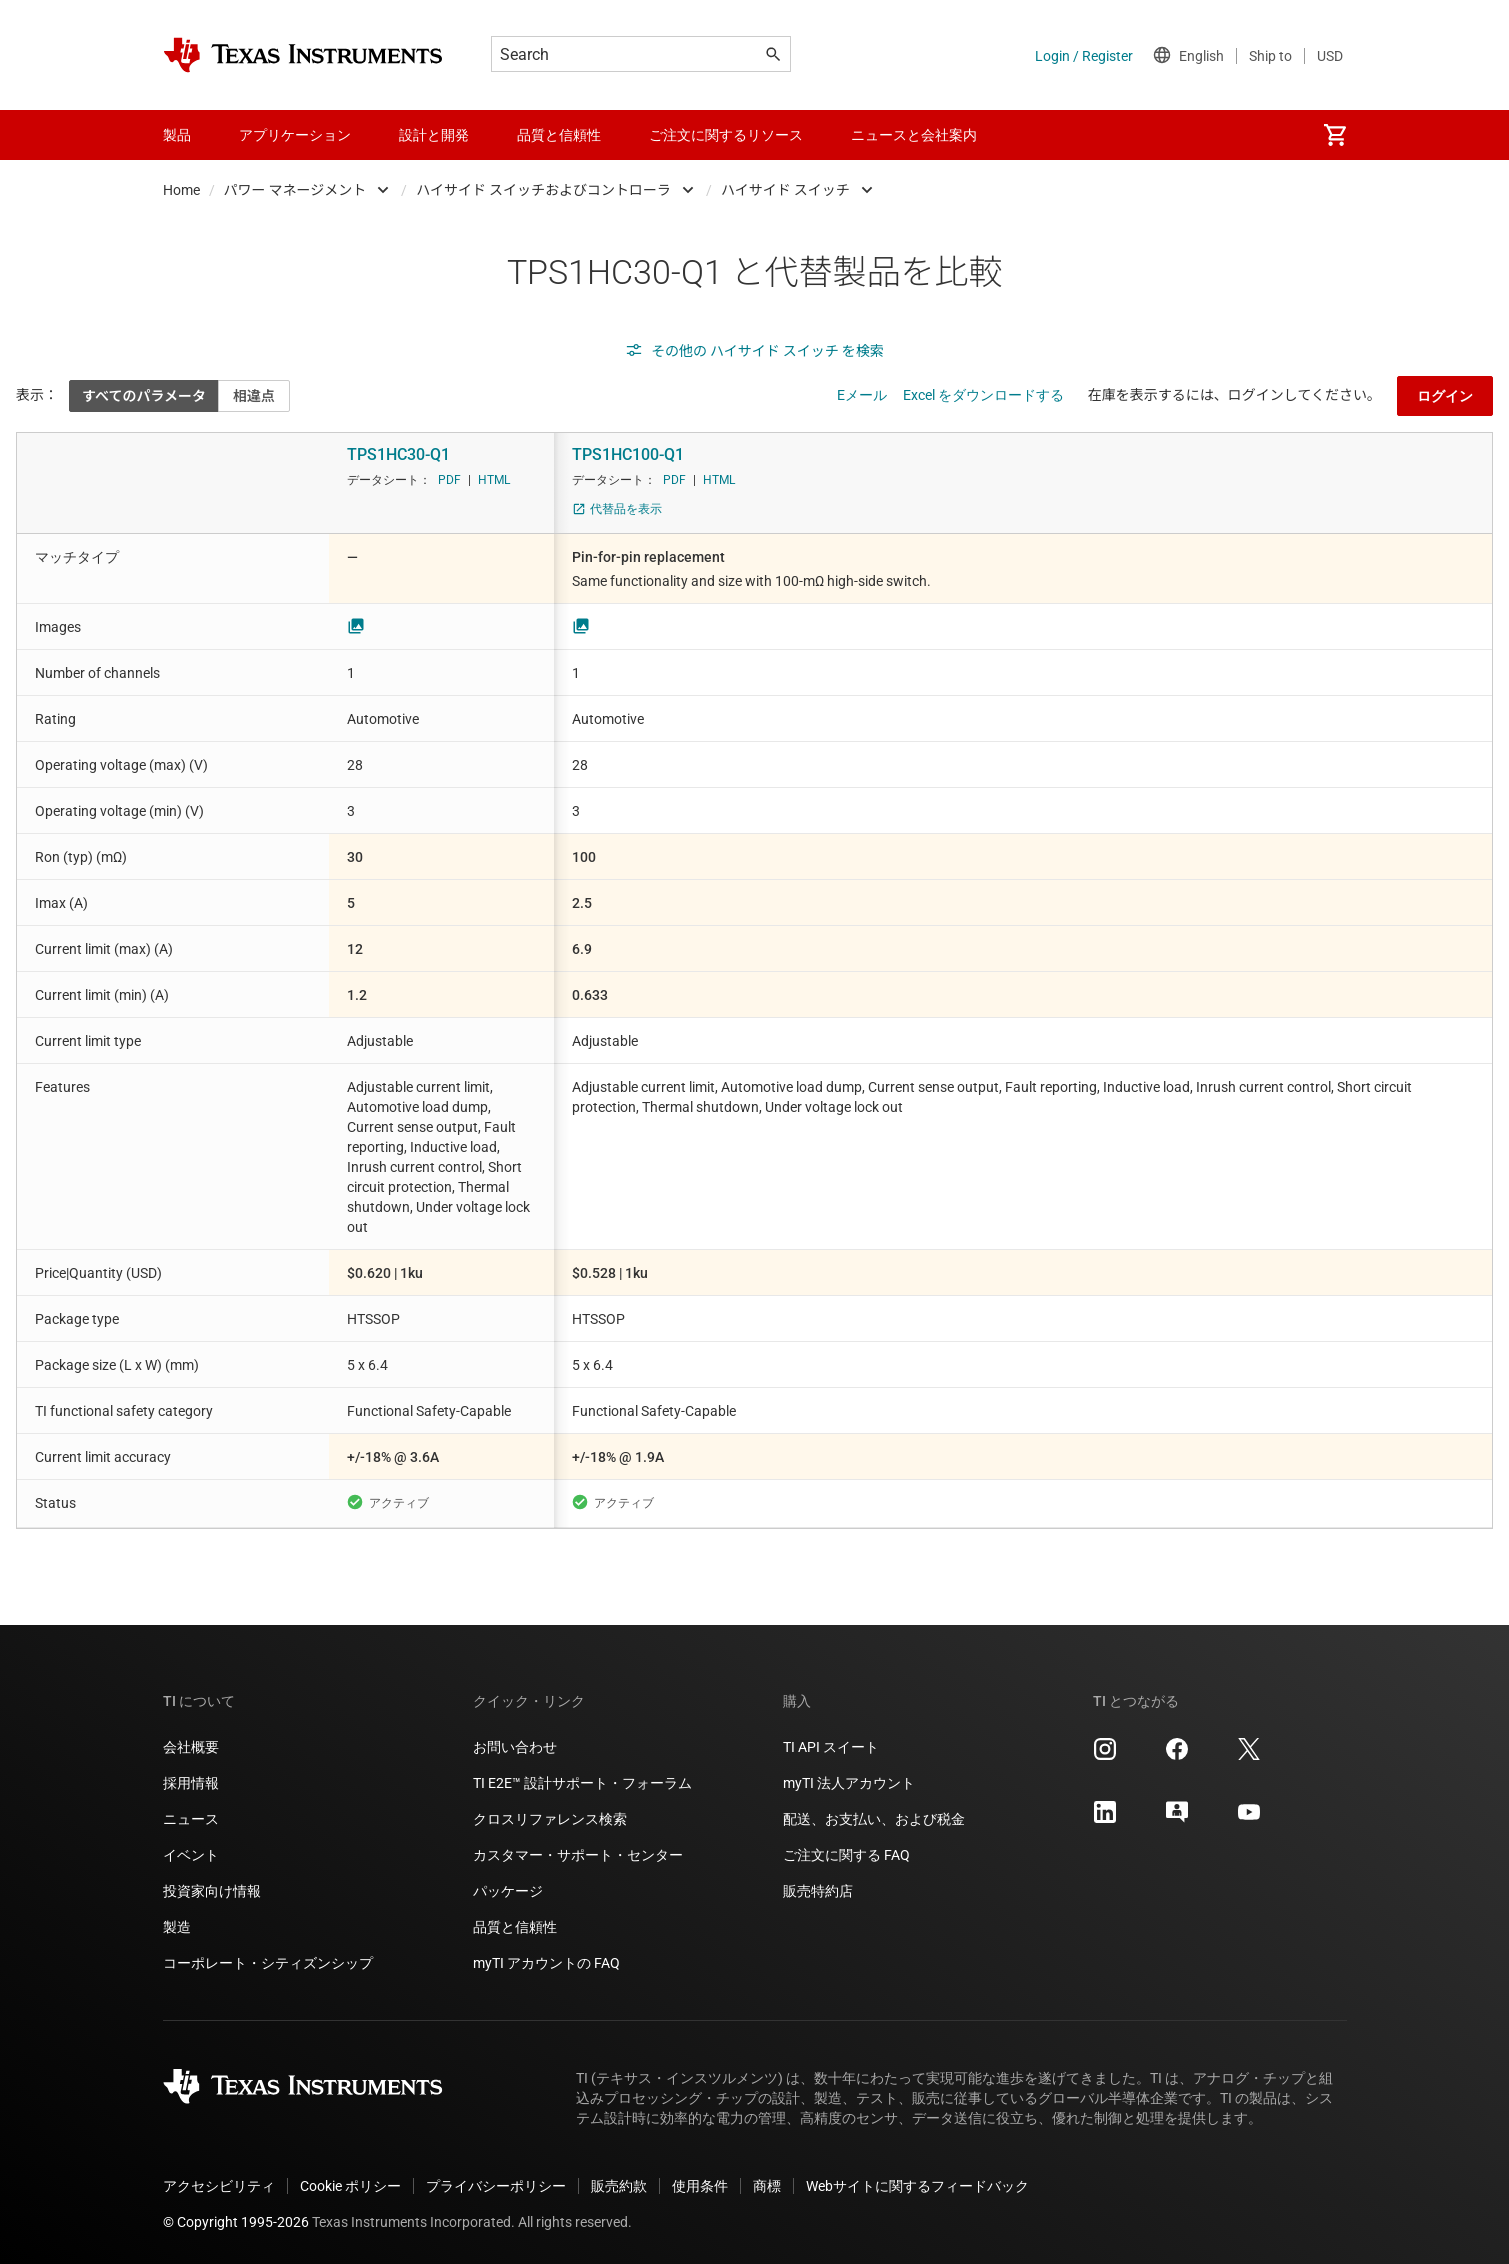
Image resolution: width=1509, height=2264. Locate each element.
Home (181, 190)
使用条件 (700, 2186)
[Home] (303, 55)
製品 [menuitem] (177, 135)
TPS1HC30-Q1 (398, 454)
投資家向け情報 (212, 1891)
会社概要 (191, 1747)
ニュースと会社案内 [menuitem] (914, 135)
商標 (767, 2186)
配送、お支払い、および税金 (874, 1819)
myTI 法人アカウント (849, 1783)
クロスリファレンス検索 (550, 1819)
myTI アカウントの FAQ (546, 1963)
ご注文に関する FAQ (846, 1855)
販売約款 (619, 2186)
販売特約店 (818, 1891)
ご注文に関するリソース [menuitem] (726, 135)
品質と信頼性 (515, 1927)
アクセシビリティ (219, 2186)
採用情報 (191, 1783)
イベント (191, 1855)
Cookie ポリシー (350, 2186)
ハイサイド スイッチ (785, 190)
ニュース (191, 1819)
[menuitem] (1335, 135)
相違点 (254, 396)
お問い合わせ (515, 1747)
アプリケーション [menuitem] (295, 135)
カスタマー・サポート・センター (578, 1855)
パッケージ (508, 1891)
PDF (449, 480)
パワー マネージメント (295, 190)
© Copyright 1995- (236, 2222)
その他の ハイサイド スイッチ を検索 (754, 351)
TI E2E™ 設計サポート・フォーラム (582, 1783)
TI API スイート (831, 1747)
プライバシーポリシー (496, 2186)
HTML (494, 480)
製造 (177, 1927)
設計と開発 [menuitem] (434, 135)
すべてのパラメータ (144, 396)
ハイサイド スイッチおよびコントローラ (543, 190)
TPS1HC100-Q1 (628, 454)
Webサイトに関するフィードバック (917, 2186)
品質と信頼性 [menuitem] (559, 135)
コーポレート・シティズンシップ (268, 1963)
